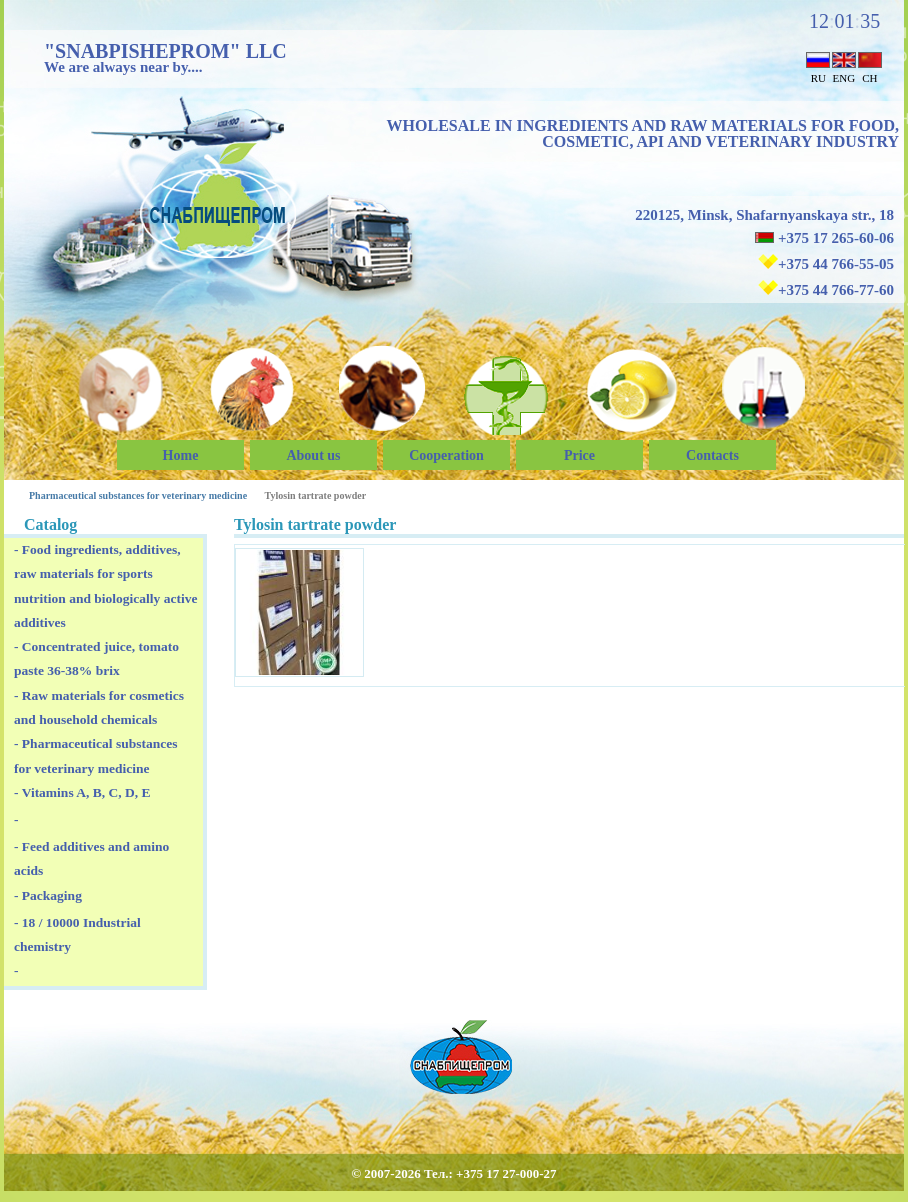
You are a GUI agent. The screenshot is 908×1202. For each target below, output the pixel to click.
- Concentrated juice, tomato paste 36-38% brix (96, 658)
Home (181, 455)
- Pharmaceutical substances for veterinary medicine (95, 755)
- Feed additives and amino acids (91, 858)
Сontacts (712, 455)
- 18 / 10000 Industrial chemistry (77, 934)
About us (313, 455)
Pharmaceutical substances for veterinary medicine (138, 495)
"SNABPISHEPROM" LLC (165, 51)
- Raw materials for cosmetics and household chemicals (99, 707)
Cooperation (446, 455)
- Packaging (48, 895)
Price (579, 455)
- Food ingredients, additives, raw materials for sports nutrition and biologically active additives (105, 586)
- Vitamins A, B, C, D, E (82, 792)
